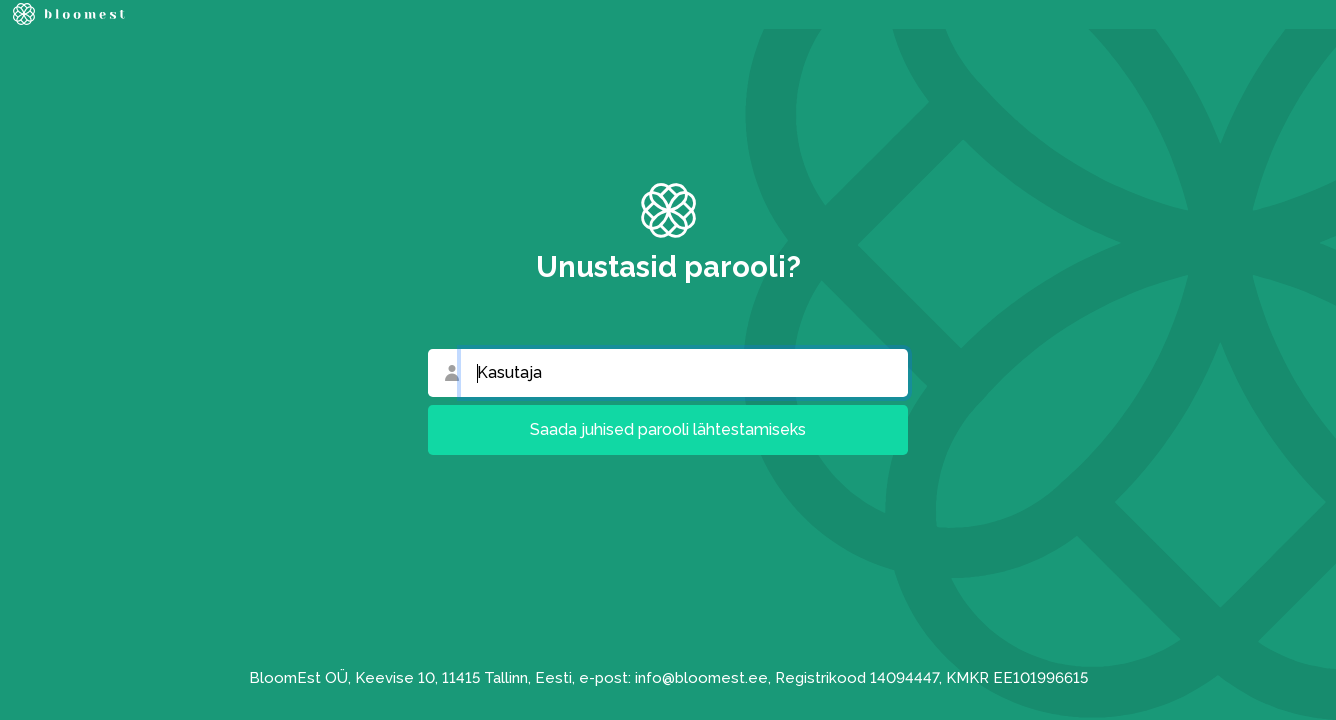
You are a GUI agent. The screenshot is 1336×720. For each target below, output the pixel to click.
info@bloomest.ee (701, 678)
